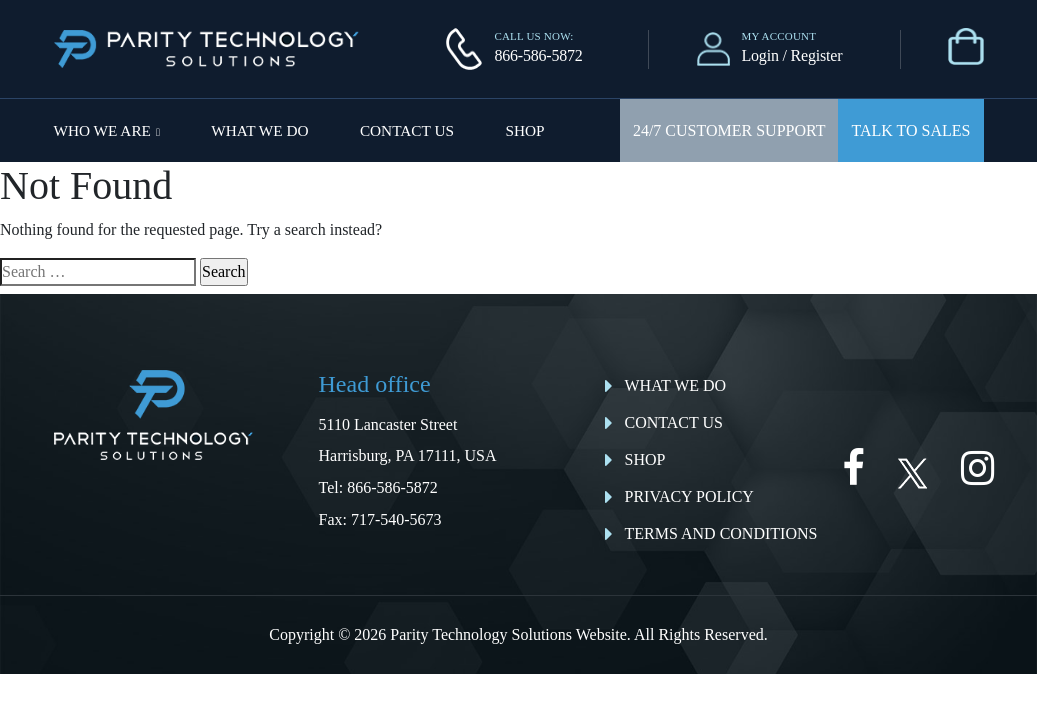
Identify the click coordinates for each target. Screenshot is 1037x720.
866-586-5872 (538, 55)
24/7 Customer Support (729, 130)
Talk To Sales (910, 130)
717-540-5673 (396, 519)
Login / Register (792, 55)
